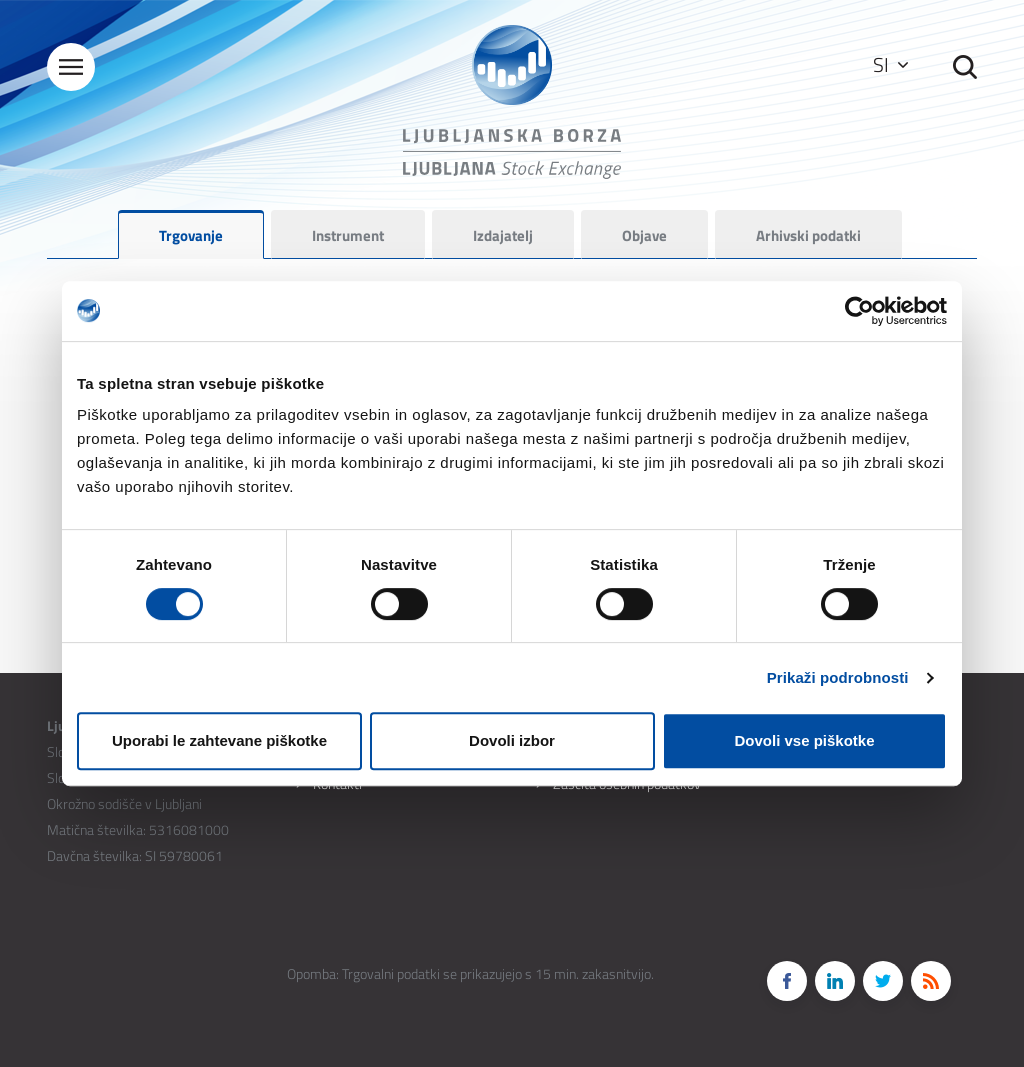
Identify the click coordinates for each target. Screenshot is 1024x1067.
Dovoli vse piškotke (804, 740)
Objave (644, 235)
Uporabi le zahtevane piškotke (219, 740)
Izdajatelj (503, 235)
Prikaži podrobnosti (838, 677)
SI (890, 64)
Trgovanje (191, 235)
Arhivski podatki (808, 235)
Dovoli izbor (512, 740)
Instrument (348, 235)
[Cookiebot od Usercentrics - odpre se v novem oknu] (859, 311)
